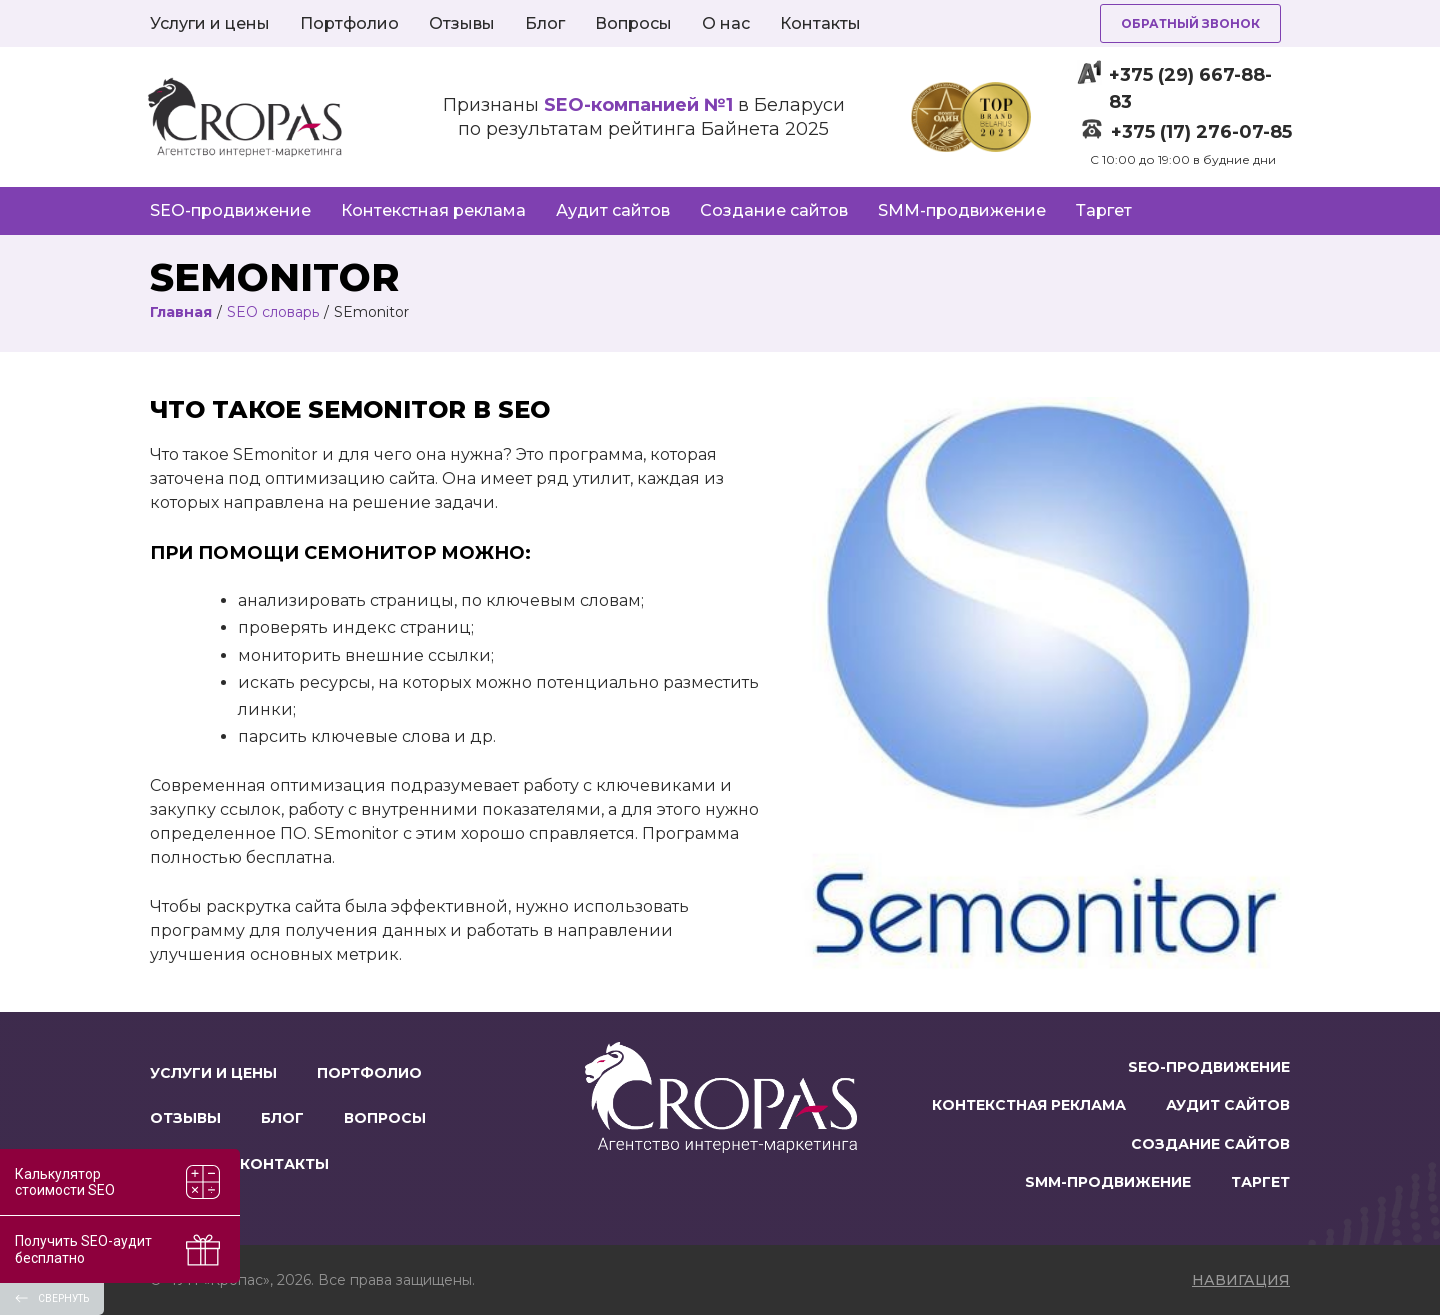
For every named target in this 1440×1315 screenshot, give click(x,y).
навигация (1241, 1280)
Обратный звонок (1190, 23)
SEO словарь (273, 312)
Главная (181, 312)
